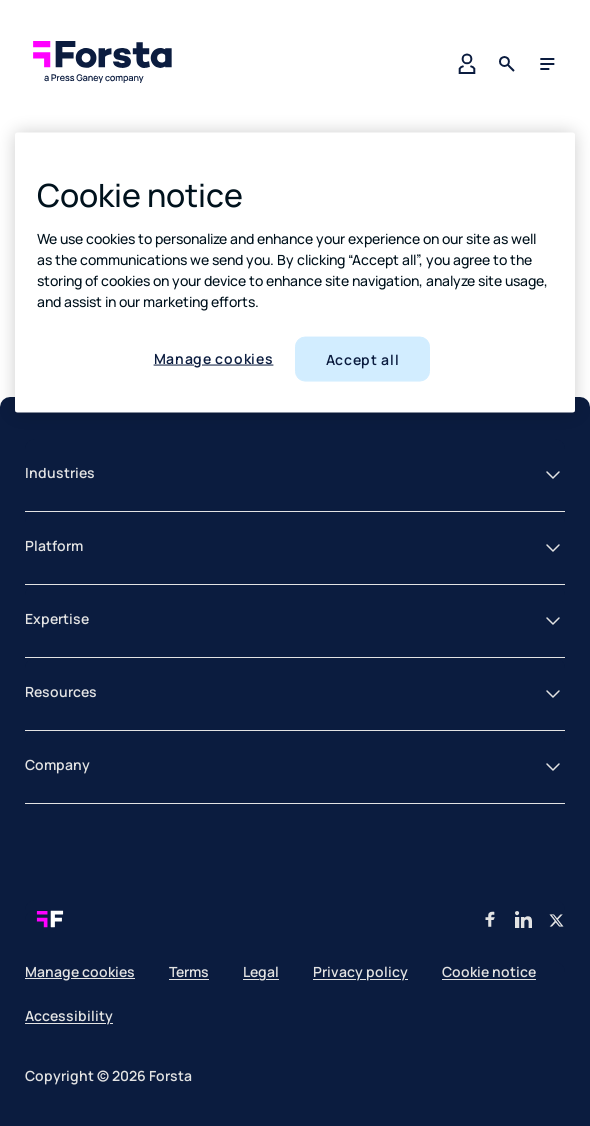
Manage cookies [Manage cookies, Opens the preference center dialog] (214, 357)
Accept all (363, 358)
